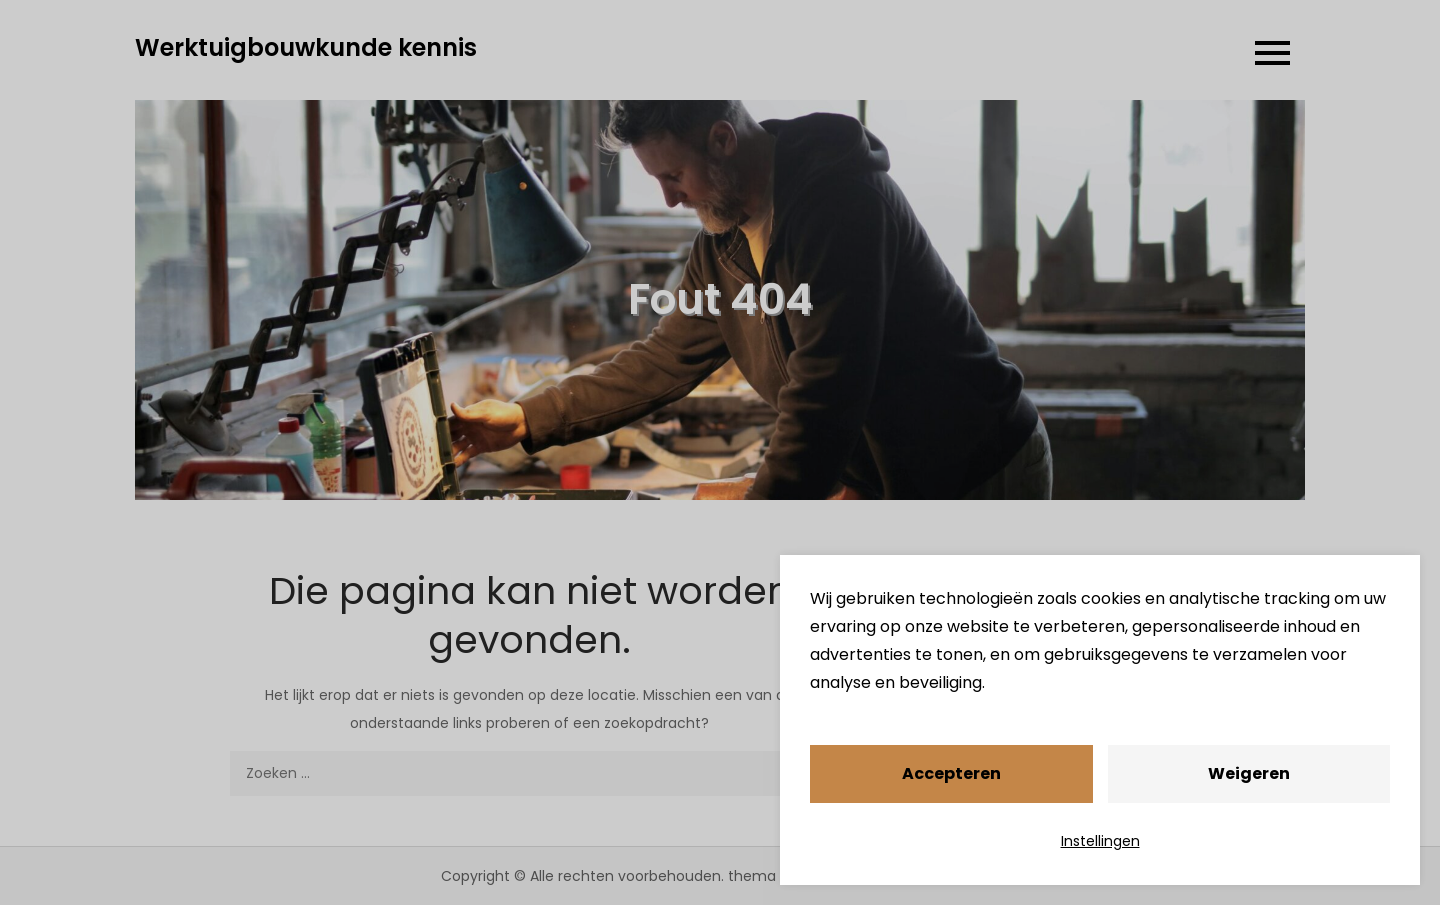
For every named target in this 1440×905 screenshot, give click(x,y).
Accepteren (951, 773)
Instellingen (1100, 841)
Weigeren (1249, 773)
